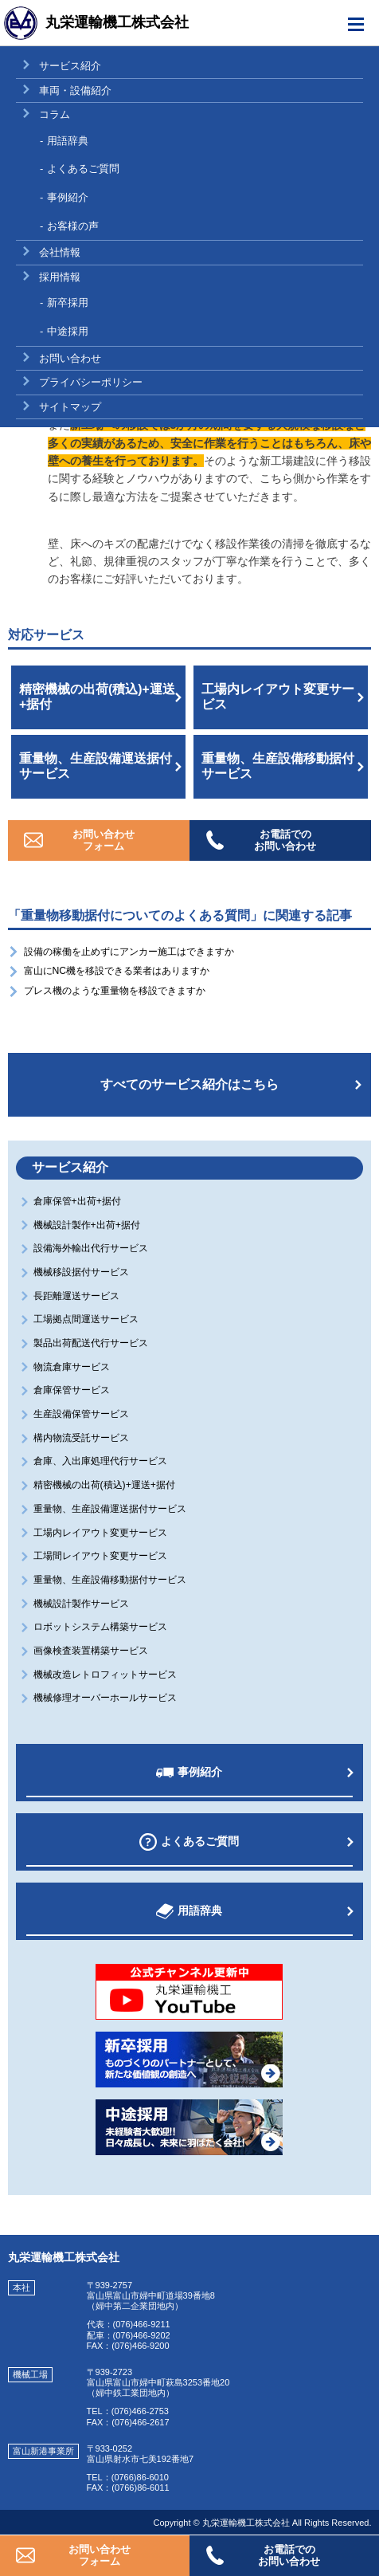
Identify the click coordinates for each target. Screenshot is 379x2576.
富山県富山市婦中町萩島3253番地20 (158, 2382)
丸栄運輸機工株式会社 (117, 22)
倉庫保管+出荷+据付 (78, 1201)
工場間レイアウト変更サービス (101, 1555)
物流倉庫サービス (73, 1366)
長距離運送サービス (77, 1296)
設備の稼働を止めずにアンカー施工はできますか (129, 951)
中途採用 (67, 331)
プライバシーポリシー (91, 382)
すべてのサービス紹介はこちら (189, 1084)
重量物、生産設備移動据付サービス (277, 766)
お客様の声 (73, 226)
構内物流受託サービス (82, 1437)
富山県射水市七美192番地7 (140, 2459)
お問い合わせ (70, 358)
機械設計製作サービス (82, 1603)
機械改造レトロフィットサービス (106, 1674)
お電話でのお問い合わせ (285, 840)
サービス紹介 (70, 66)
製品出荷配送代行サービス (92, 1343)
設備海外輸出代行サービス (92, 1248)
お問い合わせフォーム (103, 840)
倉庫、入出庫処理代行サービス (101, 1461)
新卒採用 (67, 302)
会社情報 (59, 252)
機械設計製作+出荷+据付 (88, 1225)
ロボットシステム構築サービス (101, 1626)
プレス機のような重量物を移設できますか (114, 990)
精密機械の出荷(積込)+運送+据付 (97, 696)
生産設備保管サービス (82, 1414)
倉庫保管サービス (73, 1390)
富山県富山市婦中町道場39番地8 (151, 2295)
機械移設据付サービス (82, 1272)
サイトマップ (70, 407)
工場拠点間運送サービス (87, 1319)
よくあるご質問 (83, 169)
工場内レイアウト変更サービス (277, 696)
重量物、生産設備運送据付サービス (95, 766)
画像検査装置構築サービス (92, 1650)
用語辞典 (67, 141)
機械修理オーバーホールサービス (106, 1697)
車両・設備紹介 (75, 90)
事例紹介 (67, 197)
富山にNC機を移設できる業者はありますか (117, 970)
